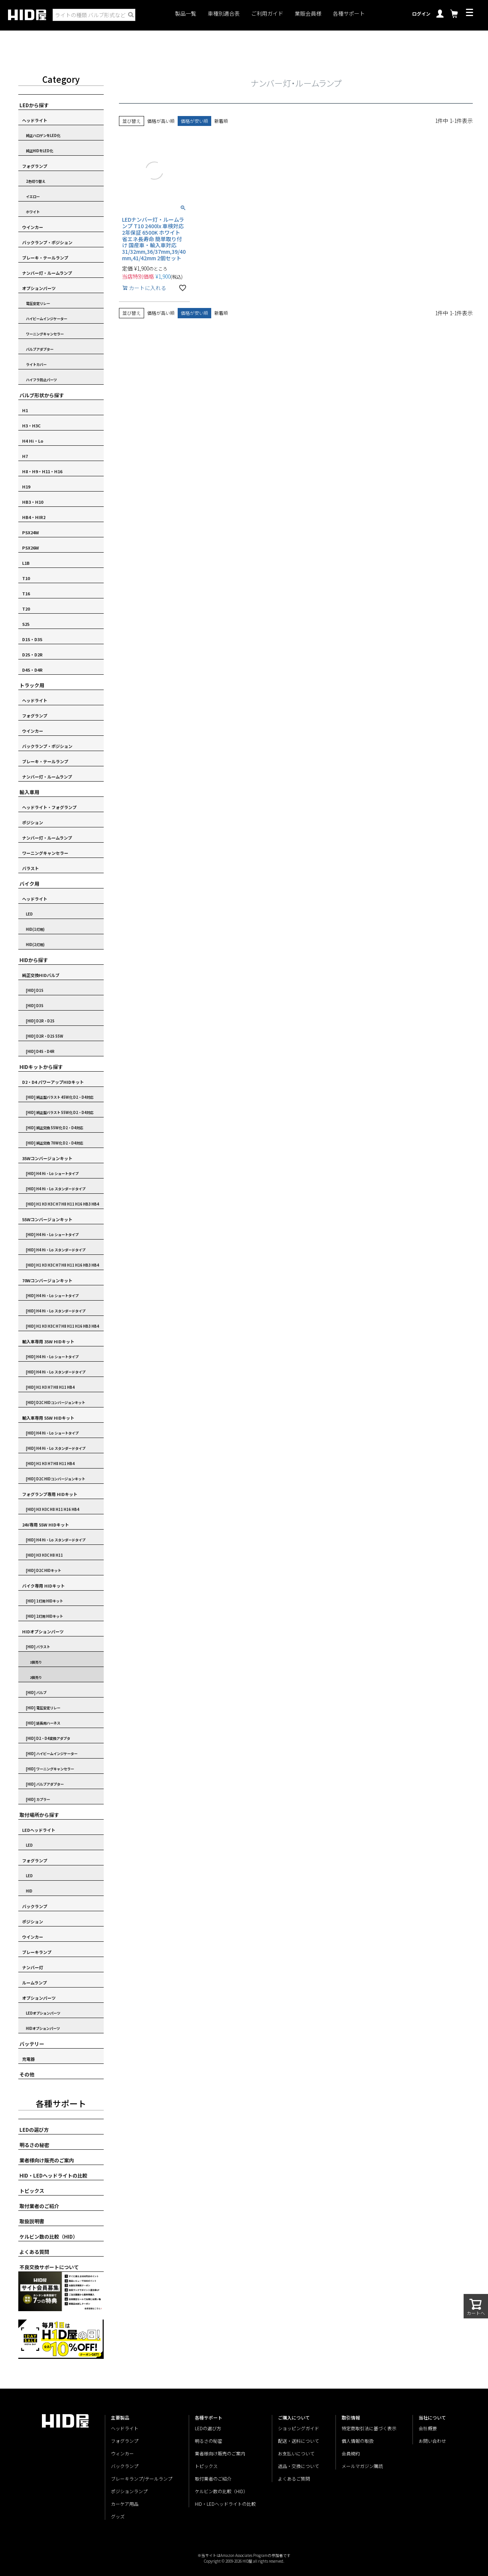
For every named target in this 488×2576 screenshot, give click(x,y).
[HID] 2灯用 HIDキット (44, 1616)
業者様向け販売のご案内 (46, 2160)
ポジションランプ (129, 2491)
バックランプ (34, 1906)
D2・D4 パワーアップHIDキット (53, 1082)
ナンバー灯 (32, 1967)
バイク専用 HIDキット (43, 1586)
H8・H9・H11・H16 (42, 471)
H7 (25, 456)
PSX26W (30, 548)
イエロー (33, 196)
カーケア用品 (124, 2503)
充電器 (28, 2059)
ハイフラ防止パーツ (41, 379)
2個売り (36, 1677)
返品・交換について (298, 2466)
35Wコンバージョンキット (47, 1158)
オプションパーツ (39, 288)
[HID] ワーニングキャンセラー (50, 1769)
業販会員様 (308, 13)
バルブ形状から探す (41, 395)
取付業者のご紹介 (39, 2206)
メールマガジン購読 (362, 2466)
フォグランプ (34, 166)
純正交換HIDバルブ (40, 975)
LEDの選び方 (34, 2129)
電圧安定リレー (38, 303)
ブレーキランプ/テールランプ (141, 2478)
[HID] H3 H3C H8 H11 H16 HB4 (52, 1509)
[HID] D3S (34, 1005)
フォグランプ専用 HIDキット (49, 1494)
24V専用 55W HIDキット (45, 1525)
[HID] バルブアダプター (45, 1784)
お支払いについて (296, 2453)
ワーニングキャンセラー (45, 334)
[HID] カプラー (38, 1799)
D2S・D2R (32, 654)
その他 (26, 2074)
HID (29, 1891)
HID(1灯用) (35, 929)
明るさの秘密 (34, 2145)
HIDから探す (33, 960)
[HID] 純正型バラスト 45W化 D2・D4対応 (59, 1097)
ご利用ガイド (267, 13)
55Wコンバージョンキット (47, 1219)
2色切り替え (35, 181)
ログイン (421, 13)
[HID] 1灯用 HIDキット (44, 1601)
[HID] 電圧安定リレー (43, 1707)
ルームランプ (34, 1983)
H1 (25, 410)
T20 (26, 609)
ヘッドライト (34, 120)
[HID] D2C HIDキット (43, 1570)
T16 (26, 593)
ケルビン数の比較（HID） (48, 2236)
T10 (26, 578)
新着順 (221, 121)
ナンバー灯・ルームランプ (47, 273)
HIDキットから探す (41, 1066)
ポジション (32, 822)
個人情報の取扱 (358, 2440)
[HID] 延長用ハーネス (43, 1723)
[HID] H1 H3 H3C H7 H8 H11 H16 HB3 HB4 (62, 1204)
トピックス (31, 2190)
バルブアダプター (39, 349)
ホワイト (33, 211)
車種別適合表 (224, 13)
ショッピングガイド (298, 2428)
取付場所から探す (39, 1814)
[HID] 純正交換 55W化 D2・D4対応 (54, 1127)
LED (29, 914)
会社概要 (428, 2428)
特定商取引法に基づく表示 (369, 2428)
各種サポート (349, 13)
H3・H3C (31, 425)
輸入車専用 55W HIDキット (48, 1418)
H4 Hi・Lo (32, 441)
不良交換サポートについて (49, 2267)
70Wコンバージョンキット (47, 1280)
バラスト (30, 868)
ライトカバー (36, 364)
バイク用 (29, 883)
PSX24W (30, 532)
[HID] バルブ (36, 1692)
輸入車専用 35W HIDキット (48, 1341)
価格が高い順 (161, 121)
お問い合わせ (432, 2440)
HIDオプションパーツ (43, 1631)
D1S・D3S (32, 639)
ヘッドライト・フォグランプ (49, 807)
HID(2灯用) (35, 944)
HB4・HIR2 (33, 517)
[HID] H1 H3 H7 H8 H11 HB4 (50, 1387)
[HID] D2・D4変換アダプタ (48, 1738)
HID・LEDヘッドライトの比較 (53, 2175)
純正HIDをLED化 (39, 150)
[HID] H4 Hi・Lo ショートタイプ (52, 1173)
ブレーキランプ (36, 1952)
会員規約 (351, 2453)
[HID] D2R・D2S (40, 1021)
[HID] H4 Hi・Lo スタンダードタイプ (55, 1188)
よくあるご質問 (294, 2478)
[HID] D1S (34, 990)
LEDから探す (34, 105)
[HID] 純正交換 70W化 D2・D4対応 (54, 1143)
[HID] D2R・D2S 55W (44, 1036)
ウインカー (32, 227)
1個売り (36, 1662)
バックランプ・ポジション (47, 242)
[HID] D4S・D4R (40, 1051)
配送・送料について (298, 2440)
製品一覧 (185, 13)
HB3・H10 (32, 502)
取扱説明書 (31, 2221)
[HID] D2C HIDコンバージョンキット (55, 1402)
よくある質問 (34, 2251)
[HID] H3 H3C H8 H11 (44, 1555)
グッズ (118, 2516)
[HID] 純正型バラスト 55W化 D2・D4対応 (59, 1112)
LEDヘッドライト (38, 1830)
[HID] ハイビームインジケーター (51, 1753)
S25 (25, 624)
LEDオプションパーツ (43, 2013)
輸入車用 (29, 792)
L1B (26, 563)
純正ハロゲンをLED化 (43, 135)
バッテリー (31, 2043)
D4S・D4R (32, 670)
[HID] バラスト (38, 1646)
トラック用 (31, 685)
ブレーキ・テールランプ (45, 258)
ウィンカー (122, 2453)
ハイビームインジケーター (46, 318)
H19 (26, 487)
